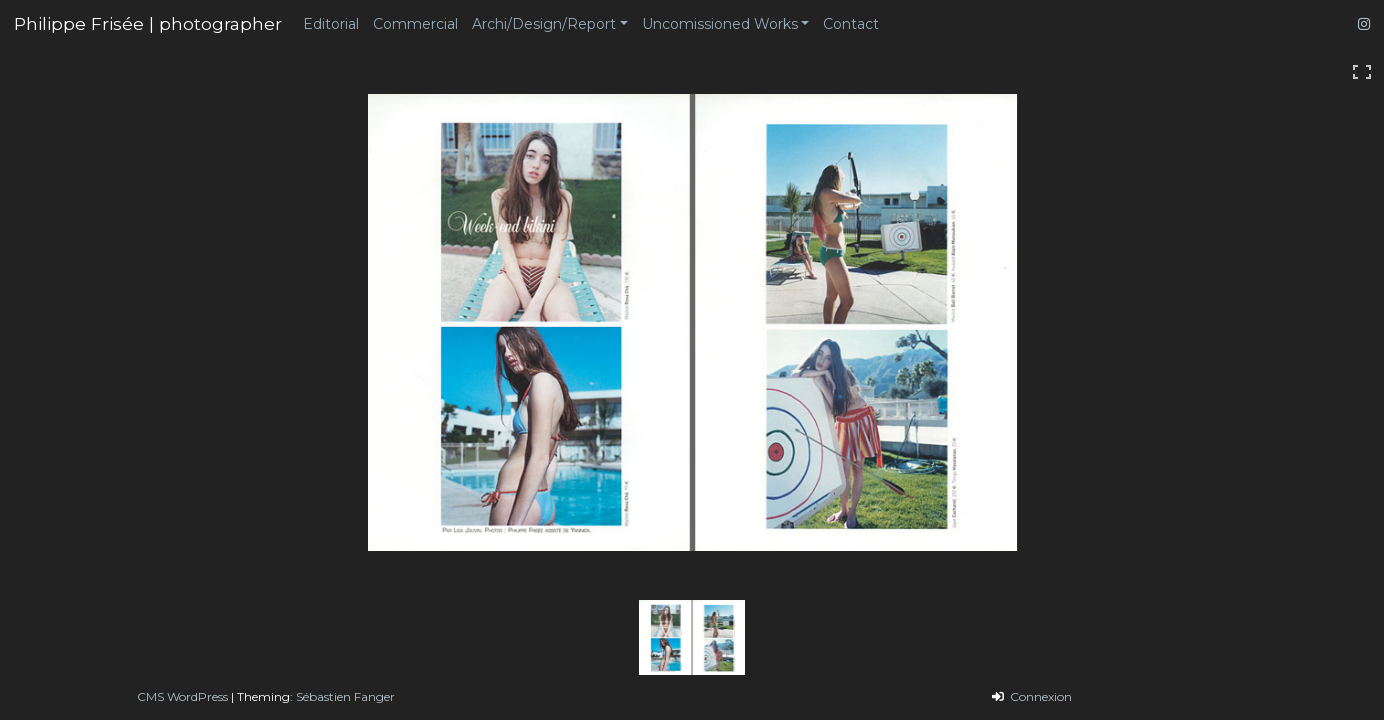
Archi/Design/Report (544, 24)
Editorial (331, 24)
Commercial (415, 24)
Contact (851, 24)
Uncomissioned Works (720, 24)
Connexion (1039, 696)
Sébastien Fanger (345, 696)
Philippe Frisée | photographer (148, 23)
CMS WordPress (182, 696)
